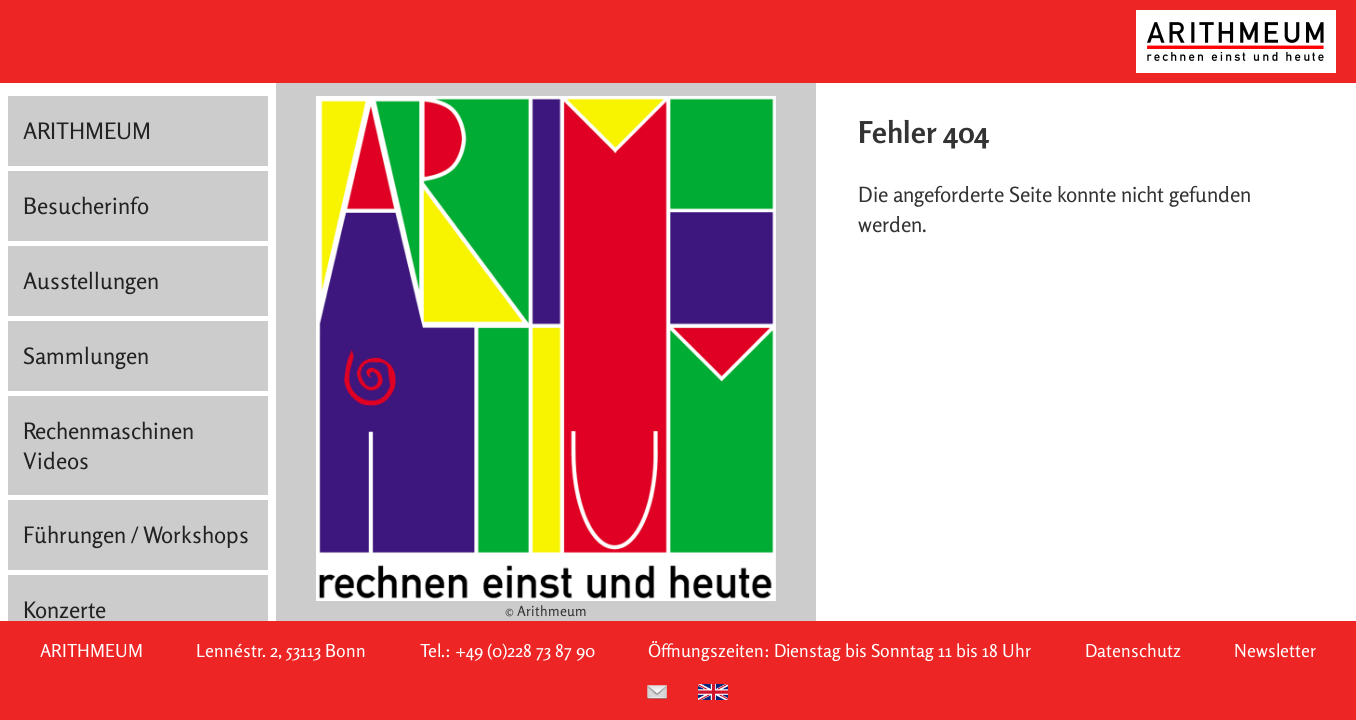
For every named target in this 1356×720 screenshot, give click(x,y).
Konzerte (64, 609)
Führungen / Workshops (136, 534)
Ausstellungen (91, 280)
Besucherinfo (86, 205)
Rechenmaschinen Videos (108, 445)
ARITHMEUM (87, 130)
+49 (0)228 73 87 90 (525, 650)
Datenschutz (1133, 650)
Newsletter (1275, 650)
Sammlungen (86, 355)
